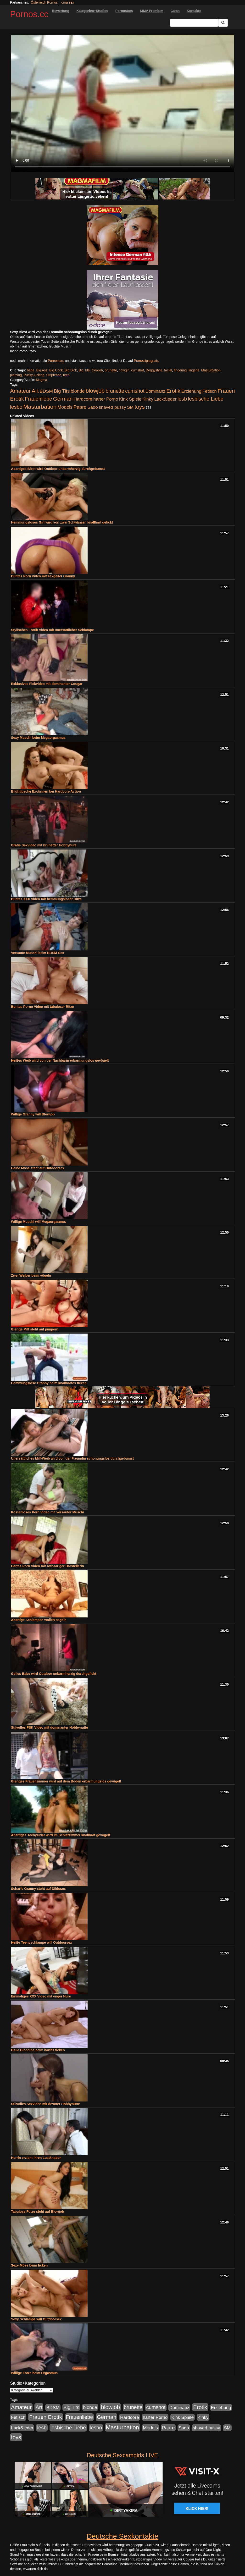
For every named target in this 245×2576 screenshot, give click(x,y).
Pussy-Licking (34, 375)
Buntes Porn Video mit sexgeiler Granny (43, 576)
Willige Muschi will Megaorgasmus (38, 1222)
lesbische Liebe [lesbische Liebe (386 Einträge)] (205, 399)
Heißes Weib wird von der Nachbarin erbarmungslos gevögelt (60, 1060)
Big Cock (56, 370)
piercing (16, 375)
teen (66, 375)
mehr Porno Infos (23, 351)
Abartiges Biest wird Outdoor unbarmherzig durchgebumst (58, 469)
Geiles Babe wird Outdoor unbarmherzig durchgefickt (53, 1674)
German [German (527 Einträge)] (63, 399)
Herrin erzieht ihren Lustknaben (36, 2158)
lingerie (194, 370)
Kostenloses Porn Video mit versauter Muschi (47, 1512)
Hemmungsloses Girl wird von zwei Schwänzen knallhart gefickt (62, 522)
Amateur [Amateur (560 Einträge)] (20, 391)
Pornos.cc (29, 14)
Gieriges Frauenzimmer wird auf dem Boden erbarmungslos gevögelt (66, 1781)
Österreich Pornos (44, 2)
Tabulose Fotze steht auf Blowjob (37, 2211)
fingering (180, 370)
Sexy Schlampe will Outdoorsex (36, 2319)
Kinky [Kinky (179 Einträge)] (147, 399)
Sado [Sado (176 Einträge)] (92, 407)
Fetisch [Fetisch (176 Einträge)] (209, 391)
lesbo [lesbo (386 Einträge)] (16, 407)
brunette (111, 370)
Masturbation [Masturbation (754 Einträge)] (39, 406)
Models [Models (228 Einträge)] (64, 407)
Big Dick (71, 370)
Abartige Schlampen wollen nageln (39, 1620)
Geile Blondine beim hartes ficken (38, 2050)
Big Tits (84, 370)
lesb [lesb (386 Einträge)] (182, 399)
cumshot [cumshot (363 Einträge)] (134, 391)
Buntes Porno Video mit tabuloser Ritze (42, 1007)
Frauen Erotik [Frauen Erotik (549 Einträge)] (45, 2417)
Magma (41, 380)
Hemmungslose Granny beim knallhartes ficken (49, 1383)
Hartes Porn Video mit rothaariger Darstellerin (47, 1566)
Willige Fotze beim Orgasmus (34, 2373)
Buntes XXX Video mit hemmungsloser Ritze (46, 899)
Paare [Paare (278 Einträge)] (79, 407)
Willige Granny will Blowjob (33, 1114)
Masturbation (211, 370)
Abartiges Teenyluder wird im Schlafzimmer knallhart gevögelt (60, 1835)
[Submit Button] (223, 23)
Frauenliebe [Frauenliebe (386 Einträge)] (38, 399)
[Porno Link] (122, 188)
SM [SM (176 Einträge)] (130, 407)
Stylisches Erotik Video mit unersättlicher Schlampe (52, 630)
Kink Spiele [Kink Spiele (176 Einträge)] (130, 399)
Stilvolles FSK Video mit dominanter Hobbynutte (49, 1727)
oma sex (67, 2)
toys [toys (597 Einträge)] (140, 407)
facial (168, 370)
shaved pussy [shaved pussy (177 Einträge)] (112, 407)
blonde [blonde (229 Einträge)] (78, 391)
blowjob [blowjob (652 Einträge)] (95, 391)
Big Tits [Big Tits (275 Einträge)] (62, 391)
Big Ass (41, 370)
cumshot (137, 370)
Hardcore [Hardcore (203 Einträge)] (82, 399)
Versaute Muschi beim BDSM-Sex (37, 953)
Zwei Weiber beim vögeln (31, 1275)
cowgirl (124, 370)
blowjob (97, 370)
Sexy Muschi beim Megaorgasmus (38, 737)
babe (30, 370)
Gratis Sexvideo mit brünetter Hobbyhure (44, 845)
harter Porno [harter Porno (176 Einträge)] (105, 399)
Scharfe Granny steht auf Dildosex (38, 1889)
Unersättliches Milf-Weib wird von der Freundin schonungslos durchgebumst (72, 1458)
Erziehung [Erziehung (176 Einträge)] (191, 391)
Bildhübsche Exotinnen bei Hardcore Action (46, 791)
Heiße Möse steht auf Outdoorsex (37, 1168)
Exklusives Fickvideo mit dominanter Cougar (47, 684)
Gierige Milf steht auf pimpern (34, 1329)
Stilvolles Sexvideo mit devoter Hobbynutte (45, 2104)
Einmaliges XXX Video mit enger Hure (41, 1996)
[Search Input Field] (194, 23)
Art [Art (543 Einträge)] (35, 391)
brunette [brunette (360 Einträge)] (115, 391)
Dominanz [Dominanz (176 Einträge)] (155, 391)
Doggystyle (154, 370)
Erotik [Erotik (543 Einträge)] (173, 391)
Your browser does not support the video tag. (122, 103)
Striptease (53, 375)
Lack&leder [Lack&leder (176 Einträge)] (165, 399)
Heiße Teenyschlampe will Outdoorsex (41, 1942)
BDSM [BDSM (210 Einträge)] (46, 391)
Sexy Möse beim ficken (29, 2265)
